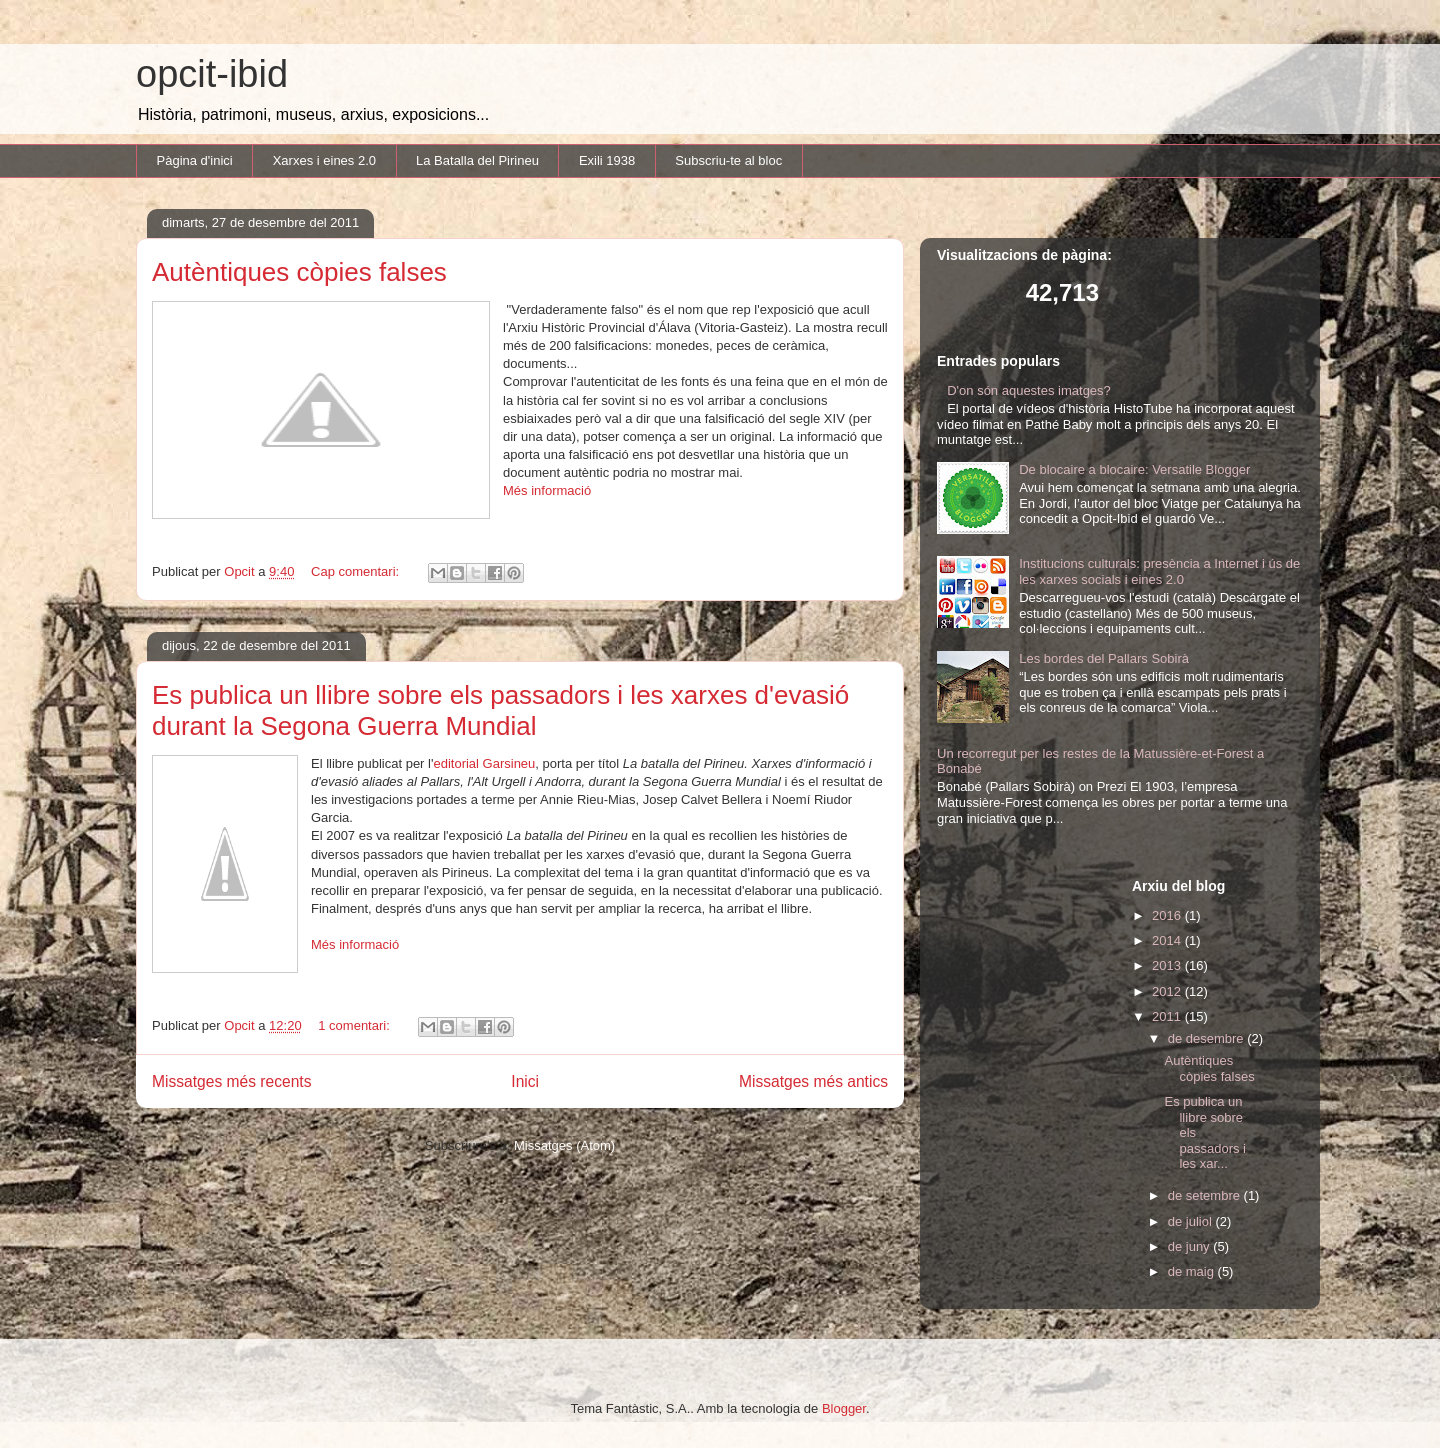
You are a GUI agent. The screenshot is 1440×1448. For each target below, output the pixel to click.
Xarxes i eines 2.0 (324, 160)
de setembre (1206, 1195)
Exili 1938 (607, 160)
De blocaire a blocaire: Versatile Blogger (1134, 469)
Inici (525, 1081)
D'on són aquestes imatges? (1029, 390)
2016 (1168, 915)
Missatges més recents (231, 1081)
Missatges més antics (813, 1081)
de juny (1191, 1246)
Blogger (844, 1408)
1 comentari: (355, 1025)
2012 (1168, 991)
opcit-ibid (212, 74)
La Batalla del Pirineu (477, 160)
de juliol (1192, 1221)
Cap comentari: (357, 571)
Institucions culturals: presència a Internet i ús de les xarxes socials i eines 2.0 (1159, 571)
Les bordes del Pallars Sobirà (1104, 658)
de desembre (1208, 1038)
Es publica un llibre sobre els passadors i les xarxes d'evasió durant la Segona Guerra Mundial (500, 710)
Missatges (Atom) (564, 1145)
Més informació (547, 490)
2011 (1168, 1016)
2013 (1168, 965)
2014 (1168, 940)
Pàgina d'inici (195, 160)
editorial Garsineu (484, 763)
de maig (1193, 1271)
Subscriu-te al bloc (728, 160)
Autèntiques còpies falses (299, 272)
